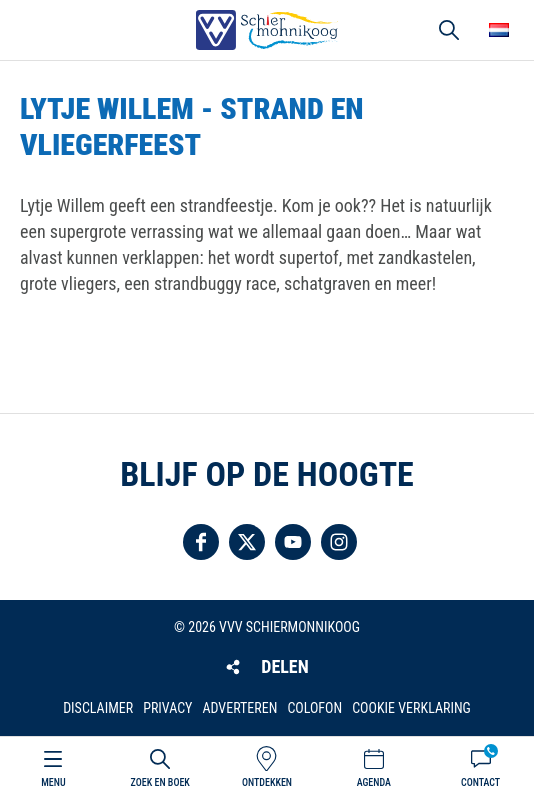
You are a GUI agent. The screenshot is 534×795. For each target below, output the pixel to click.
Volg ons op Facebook (201, 542)
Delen (284, 666)
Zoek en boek (160, 782)
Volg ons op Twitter (247, 542)
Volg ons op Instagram (339, 542)
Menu (53, 782)
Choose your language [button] (499, 30)
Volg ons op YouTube (293, 542)
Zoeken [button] (449, 30)
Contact (480, 782)
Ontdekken (267, 782)
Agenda (374, 782)
